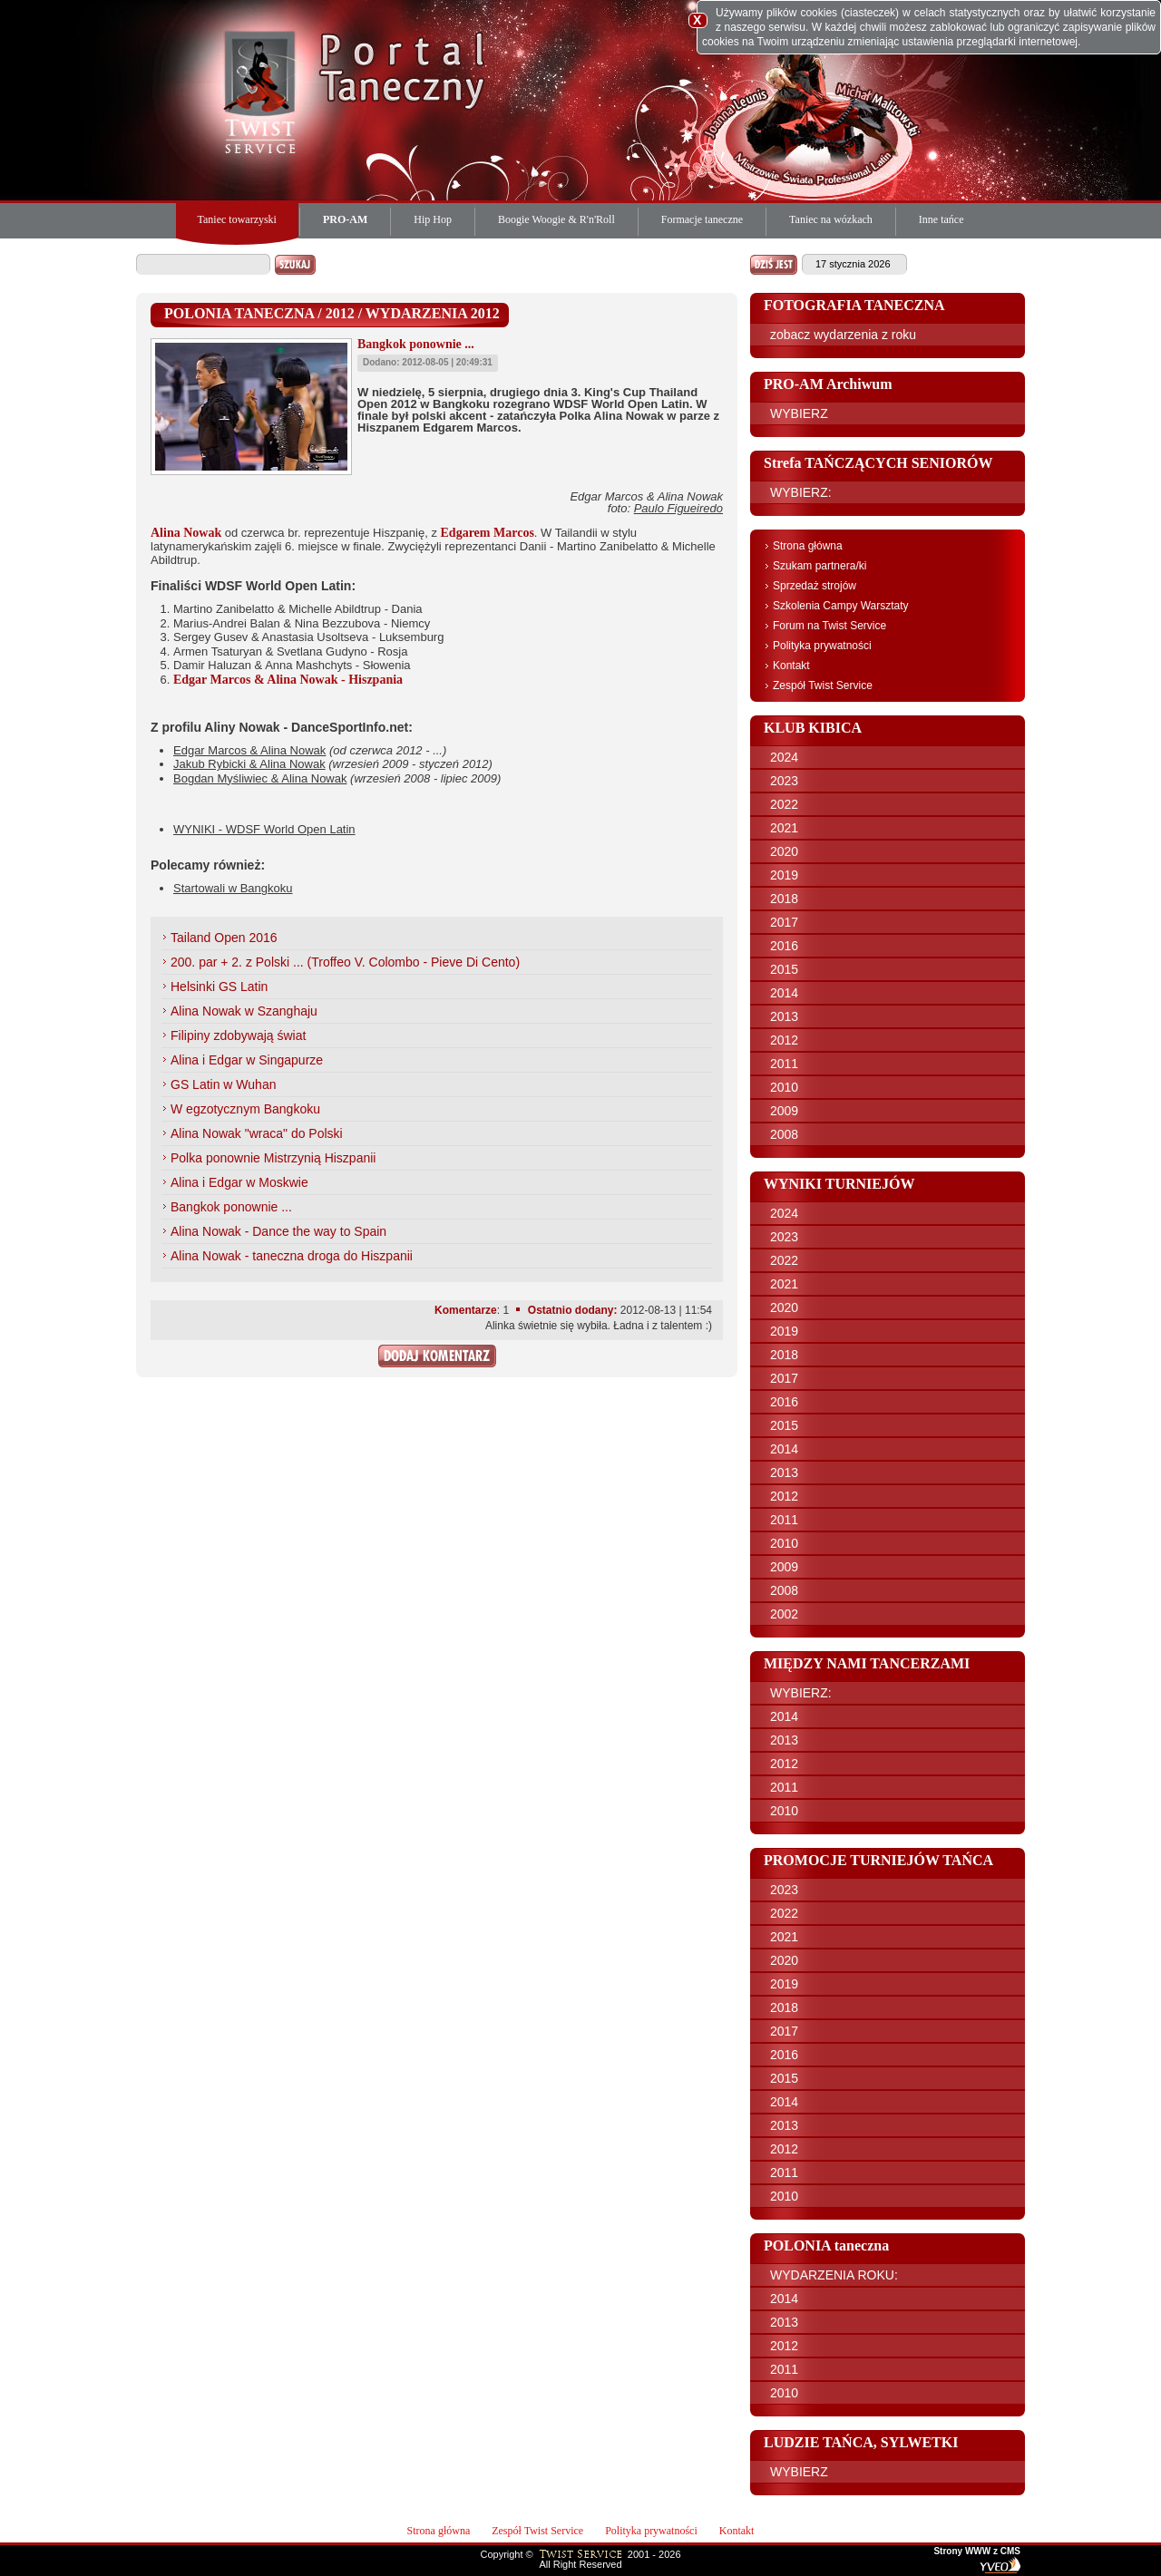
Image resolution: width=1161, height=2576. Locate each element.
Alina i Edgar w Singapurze (247, 1060)
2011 (784, 1063)
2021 (784, 828)
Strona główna (808, 546)
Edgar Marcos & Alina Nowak (249, 750)
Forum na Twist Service (829, 625)
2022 (784, 804)
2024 (784, 757)
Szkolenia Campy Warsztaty (841, 605)
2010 (784, 1087)
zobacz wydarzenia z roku (843, 334)
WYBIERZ (799, 413)
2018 (784, 898)
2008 (784, 1134)
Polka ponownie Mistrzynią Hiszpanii (273, 1158)
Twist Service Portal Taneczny (263, 91)
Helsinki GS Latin (219, 986)
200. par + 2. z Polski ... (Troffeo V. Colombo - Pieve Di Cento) (345, 962)
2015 (784, 969)
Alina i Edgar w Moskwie (239, 1182)
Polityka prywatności (822, 645)
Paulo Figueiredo (678, 508)
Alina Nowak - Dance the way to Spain (278, 1231)
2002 (784, 1614)
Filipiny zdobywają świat (238, 1035)
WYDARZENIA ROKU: (834, 2275)
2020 (784, 851)
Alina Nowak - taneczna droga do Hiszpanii (292, 1256)
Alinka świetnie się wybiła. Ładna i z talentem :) (598, 1325)
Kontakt (791, 665)
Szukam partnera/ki (819, 565)
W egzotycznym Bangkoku (245, 1109)
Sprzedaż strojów (814, 585)
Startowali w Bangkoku (233, 888)
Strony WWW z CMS (976, 2551)
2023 (784, 780)
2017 (784, 922)
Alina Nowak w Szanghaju (244, 1011)
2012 (784, 1040)
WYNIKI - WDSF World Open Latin (264, 829)
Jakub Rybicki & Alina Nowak (249, 764)
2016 (784, 945)
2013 (784, 1016)
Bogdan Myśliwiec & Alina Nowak (259, 778)
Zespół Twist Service (823, 685)
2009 (784, 1110)
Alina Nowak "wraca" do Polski (257, 1133)
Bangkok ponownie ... (231, 1207)
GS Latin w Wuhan (223, 1084)
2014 (784, 993)
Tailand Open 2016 (224, 937)
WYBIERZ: (801, 492)
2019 (784, 875)
